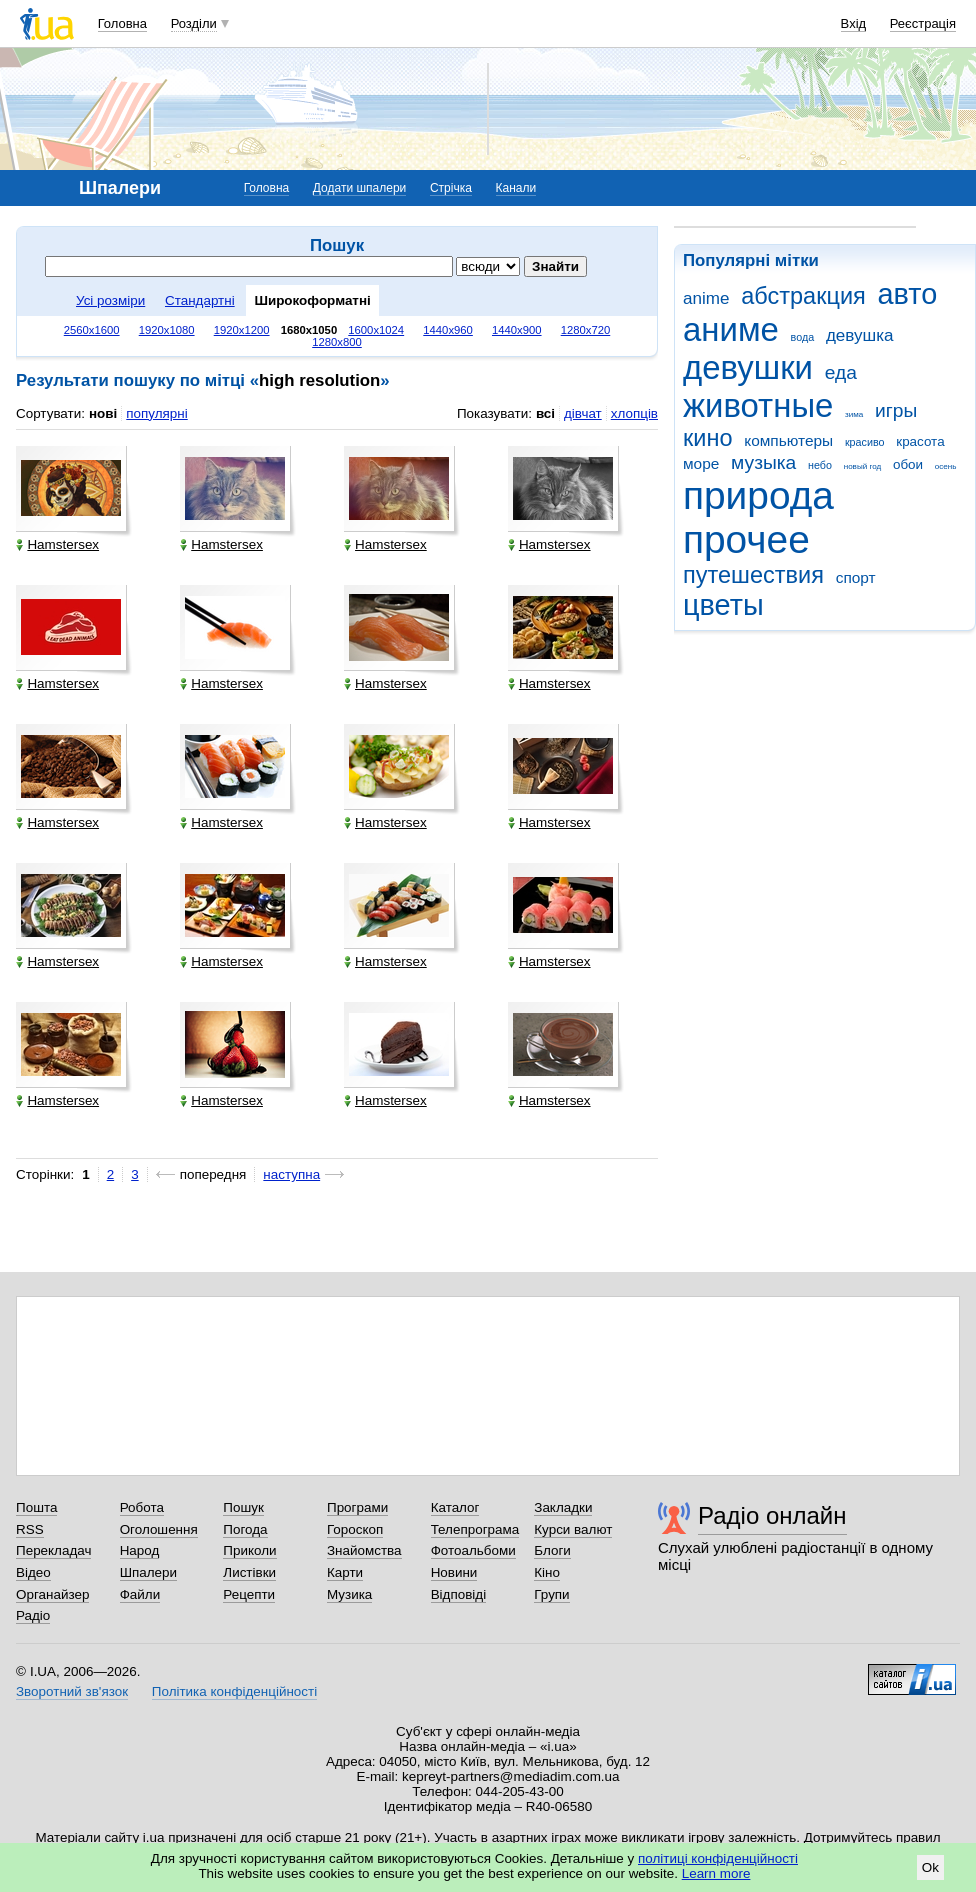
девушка (860, 335)
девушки (748, 367)
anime (706, 298)
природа (758, 495)
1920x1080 (167, 330)
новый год (862, 466)
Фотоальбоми (473, 1550)
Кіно (547, 1572)
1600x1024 (376, 330)
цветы (723, 605)
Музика (349, 1594)
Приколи (249, 1550)
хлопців (634, 413)
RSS (30, 1529)
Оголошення (159, 1529)
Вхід (854, 23)
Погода (245, 1529)
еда (841, 372)
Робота (142, 1507)
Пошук (243, 1507)
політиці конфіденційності (718, 1858)
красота (920, 441)
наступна (291, 1174)
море (701, 463)
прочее (746, 539)
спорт (856, 577)
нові (103, 413)
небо (820, 465)
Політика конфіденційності (234, 1691)
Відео (33, 1572)
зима (854, 414)
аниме (731, 329)
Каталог (455, 1507)
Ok (930, 1867)
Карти (345, 1572)
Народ (140, 1550)
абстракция (803, 296)
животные (758, 405)
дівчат (583, 413)
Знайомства (364, 1550)
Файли (140, 1594)
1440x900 (517, 330)
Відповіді (459, 1594)
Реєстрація (923, 23)
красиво (865, 442)
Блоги (552, 1550)
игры (896, 410)
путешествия (753, 575)
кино (708, 438)
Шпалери (148, 1572)
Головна (122, 23)
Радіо (33, 1615)
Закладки (563, 1507)
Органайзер (52, 1594)
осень (946, 466)
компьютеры (788, 440)
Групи (551, 1594)
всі (545, 413)
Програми (357, 1507)
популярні (156, 413)
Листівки (249, 1572)
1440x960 (448, 330)
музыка (763, 462)
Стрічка (451, 188)
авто (908, 294)
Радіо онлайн (772, 1515)
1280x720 (586, 330)
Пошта (36, 1507)
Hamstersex (57, 544)
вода (803, 337)
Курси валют (573, 1529)
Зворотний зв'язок (72, 1691)
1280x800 (337, 342)
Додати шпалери (359, 188)
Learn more (716, 1873)
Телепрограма (475, 1529)
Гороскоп (355, 1529)
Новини (454, 1572)
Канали (516, 188)
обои (908, 464)
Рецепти (249, 1594)
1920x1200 (242, 330)
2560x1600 (92, 330)
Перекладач (53, 1550)
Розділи (194, 23)
